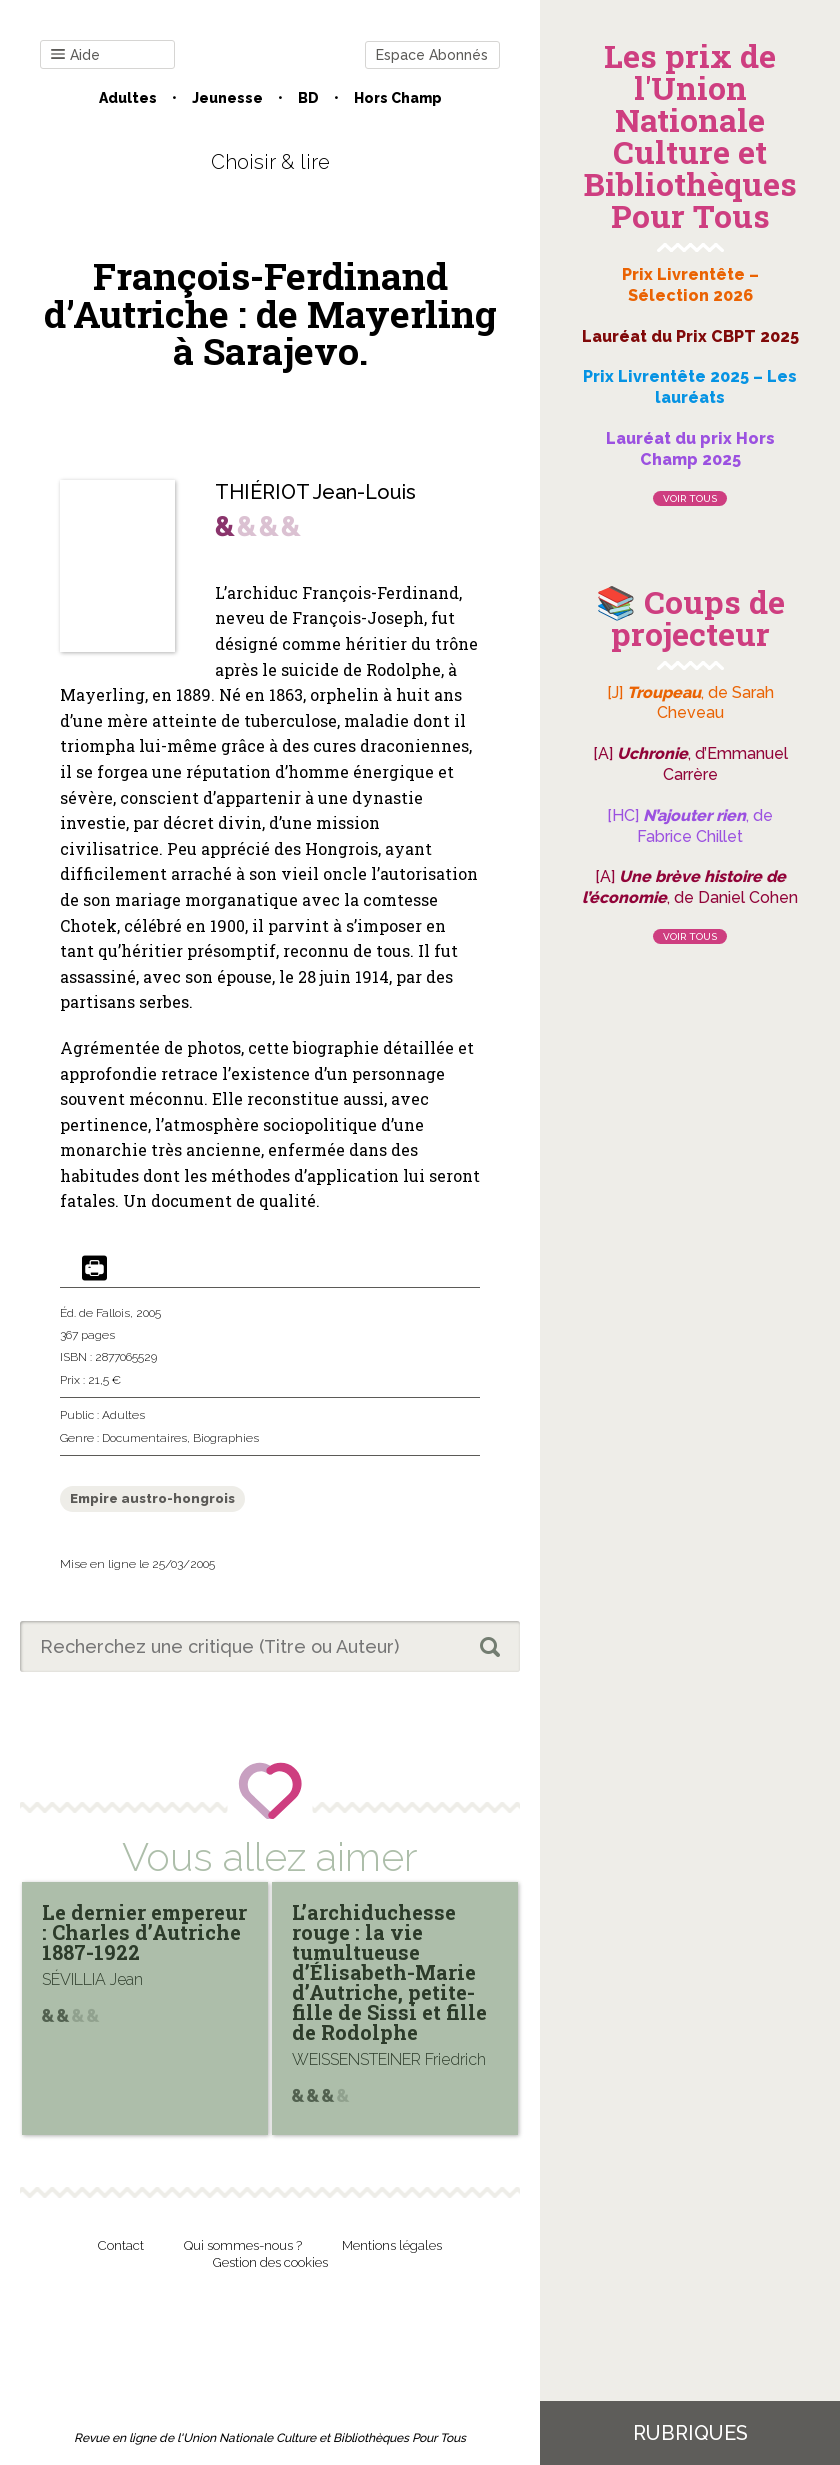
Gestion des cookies (270, 2262)
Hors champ (398, 98)
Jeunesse (227, 98)
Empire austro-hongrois (152, 1498)
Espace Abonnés (432, 55)
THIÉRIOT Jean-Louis (315, 492)
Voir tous (690, 498)
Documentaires (144, 1438)
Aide (75, 55)
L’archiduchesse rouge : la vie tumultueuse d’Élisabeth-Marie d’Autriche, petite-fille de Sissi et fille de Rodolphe (389, 1972)
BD (308, 98)
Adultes (128, 98)
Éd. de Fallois (95, 1313)
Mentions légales (392, 2245)
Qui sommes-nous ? (243, 2245)
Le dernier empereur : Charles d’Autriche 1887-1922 (144, 1932)
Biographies (226, 1438)
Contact (121, 2245)
